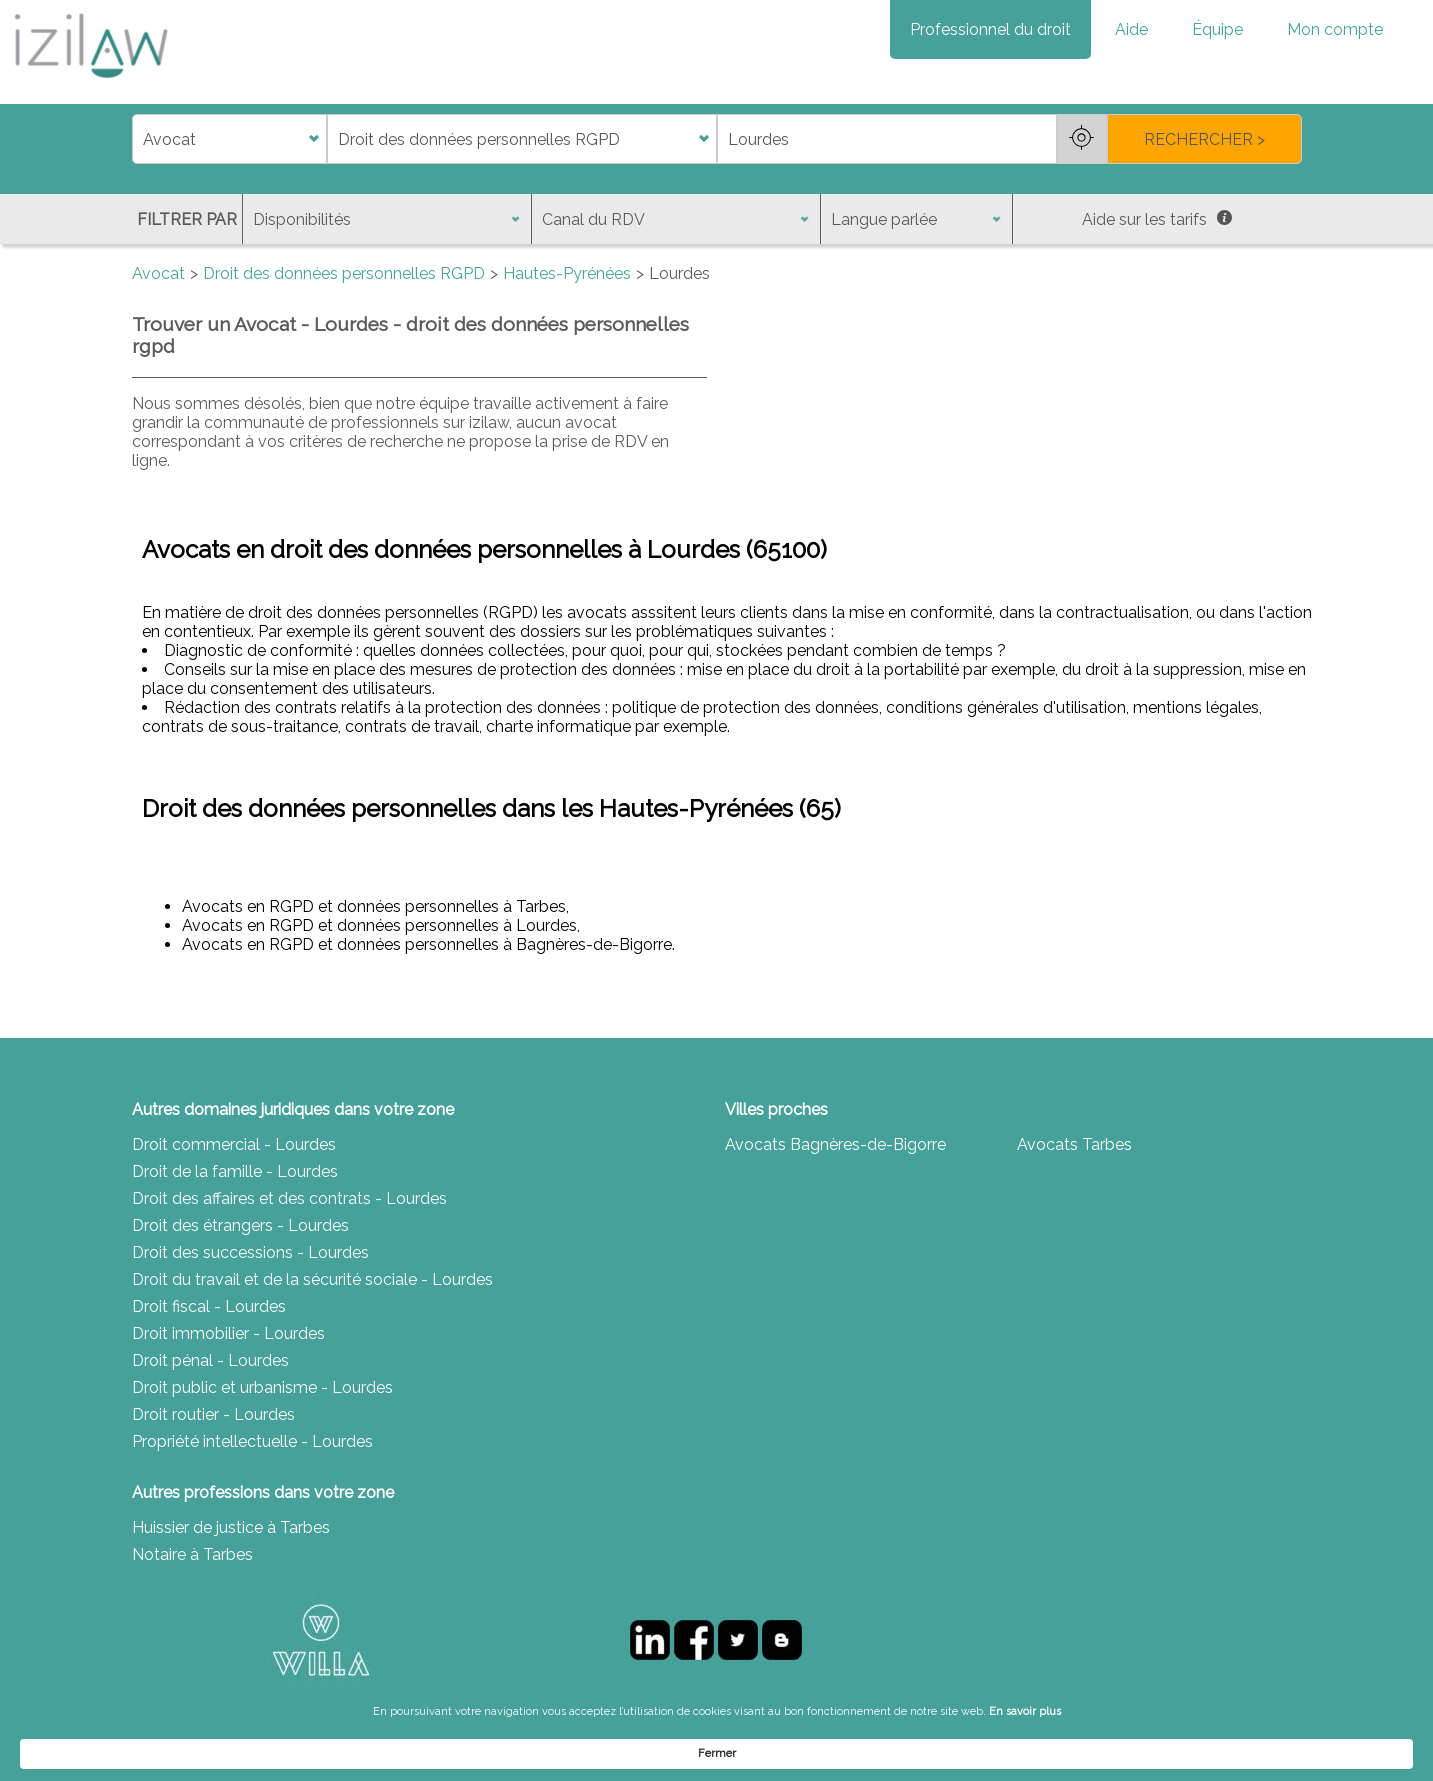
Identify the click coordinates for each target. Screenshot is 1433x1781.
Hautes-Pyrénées (567, 273)
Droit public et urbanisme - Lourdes (262, 1387)
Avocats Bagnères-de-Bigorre (835, 1144)
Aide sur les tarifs (1157, 219)
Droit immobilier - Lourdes (228, 1333)
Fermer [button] (1128, 1752)
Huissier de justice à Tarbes (231, 1527)
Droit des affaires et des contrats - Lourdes (289, 1198)
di (138, 139)
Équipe (1217, 29)
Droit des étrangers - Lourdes (240, 1225)
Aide (1131, 29)
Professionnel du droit (990, 29)
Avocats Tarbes (1074, 1144)
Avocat (158, 273)
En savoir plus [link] (919, 1752)
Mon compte (1335, 29)
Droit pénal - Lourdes (210, 1360)
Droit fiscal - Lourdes (209, 1306)
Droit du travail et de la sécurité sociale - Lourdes (312, 1279)
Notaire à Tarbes (192, 1554)
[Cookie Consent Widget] (716, 1753)
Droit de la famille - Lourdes (235, 1171)
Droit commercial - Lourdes (234, 1144)
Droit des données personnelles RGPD (344, 273)
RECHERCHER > (1204, 139)
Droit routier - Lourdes (213, 1414)
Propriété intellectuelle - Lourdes (252, 1441)
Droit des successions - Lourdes (250, 1252)
